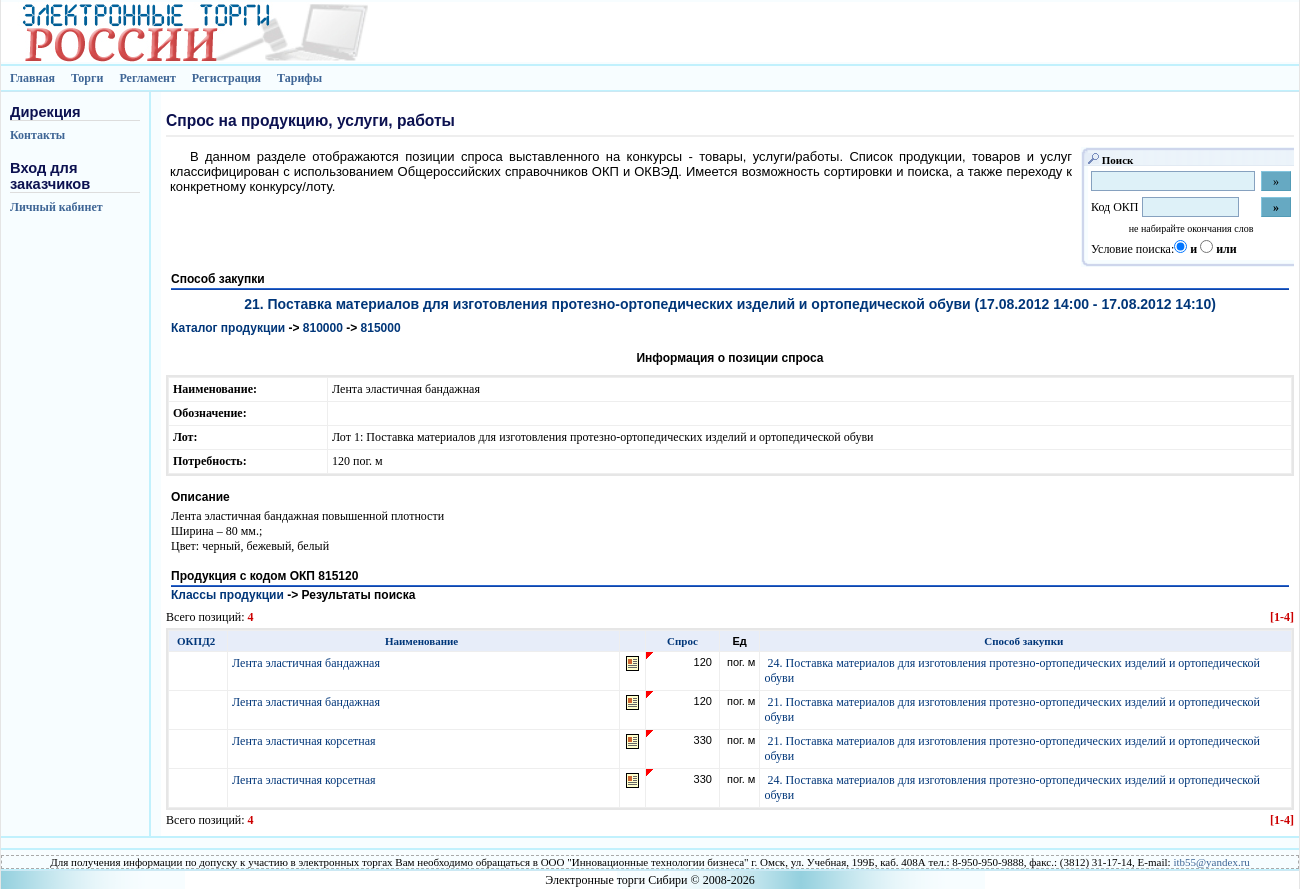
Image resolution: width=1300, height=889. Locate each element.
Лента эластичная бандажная (307, 663)
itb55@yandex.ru (1211, 862)
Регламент (147, 78)
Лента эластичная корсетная (305, 741)
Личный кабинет (56, 207)
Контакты (37, 135)
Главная (32, 78)
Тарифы (299, 78)
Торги (87, 78)
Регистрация (226, 78)
